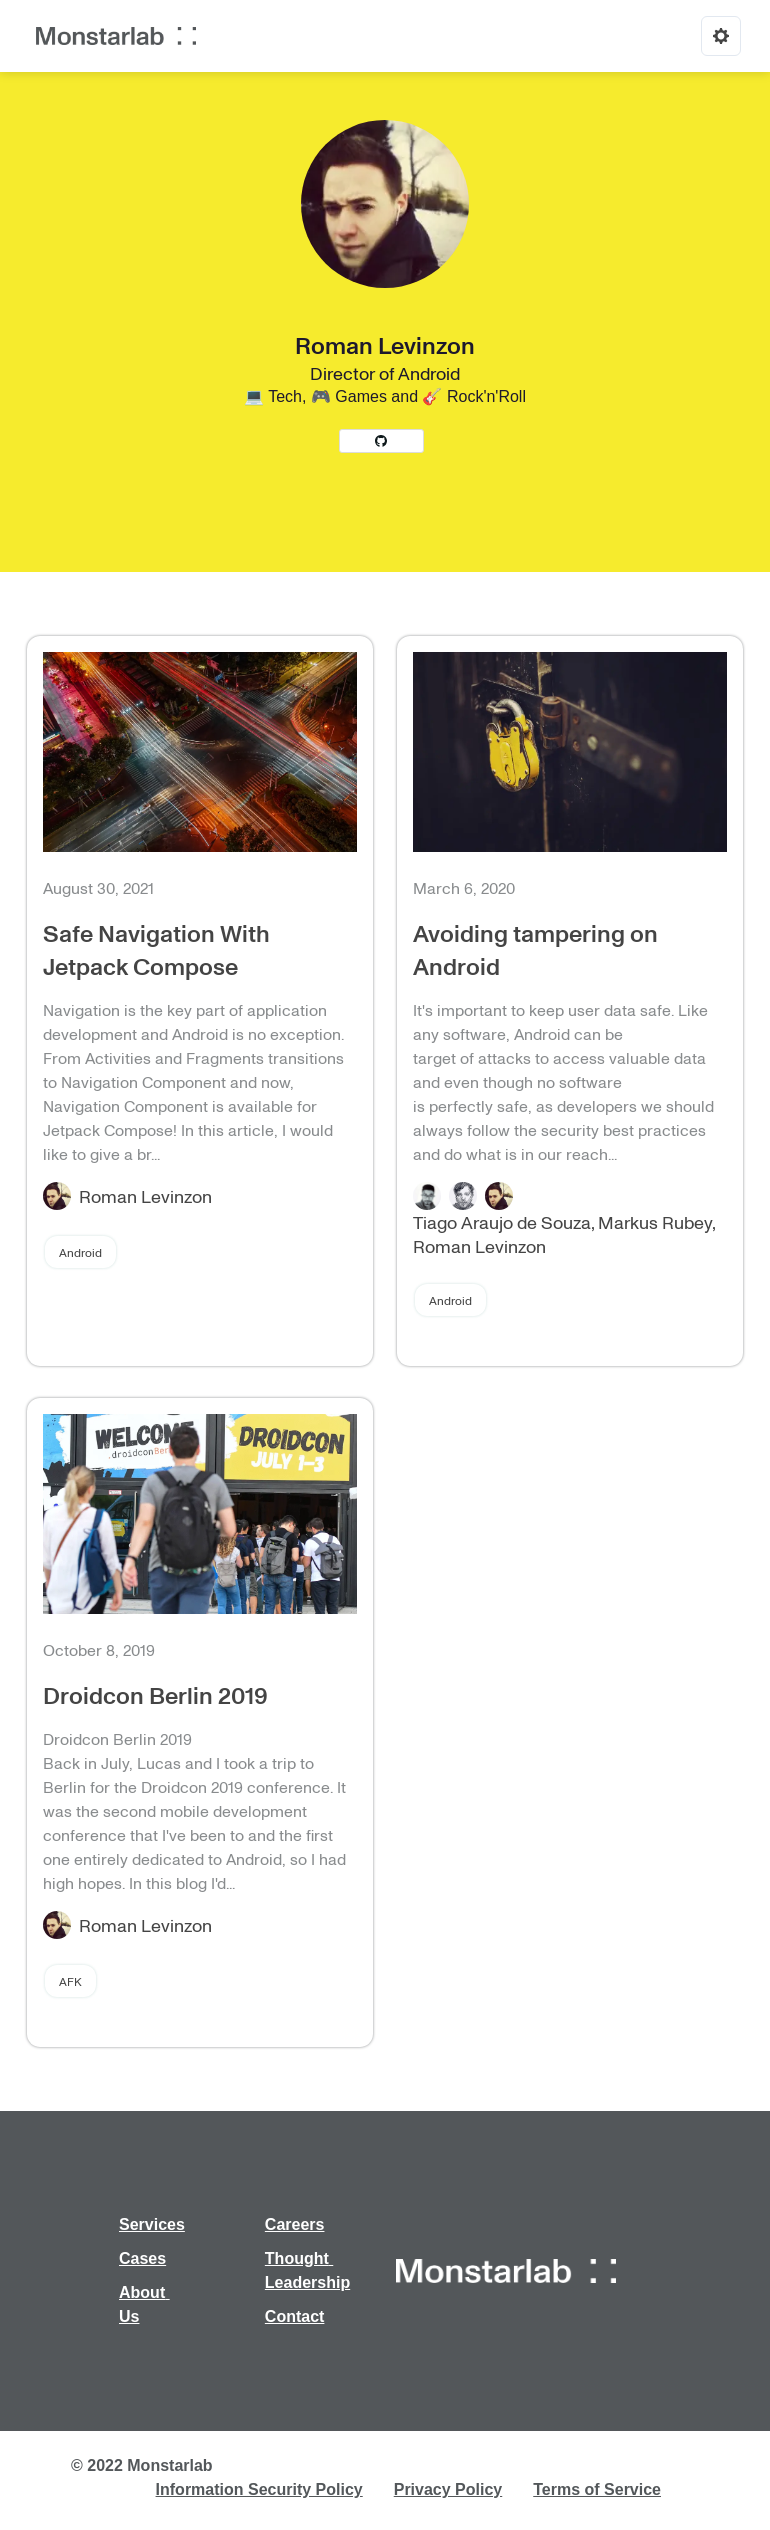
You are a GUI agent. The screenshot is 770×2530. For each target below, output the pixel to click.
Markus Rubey (655, 1222)
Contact (295, 2316)
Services (152, 2224)
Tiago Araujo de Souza (502, 1222)
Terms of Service (597, 2489)
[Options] (721, 36)
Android (80, 1252)
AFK (70, 1981)
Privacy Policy (448, 2489)
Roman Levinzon (145, 1196)
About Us (144, 2304)
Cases (142, 2258)
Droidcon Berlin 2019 (155, 1694)
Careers (295, 2224)
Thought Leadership (307, 2270)
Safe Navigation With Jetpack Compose (156, 949)
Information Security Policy (259, 2489)
